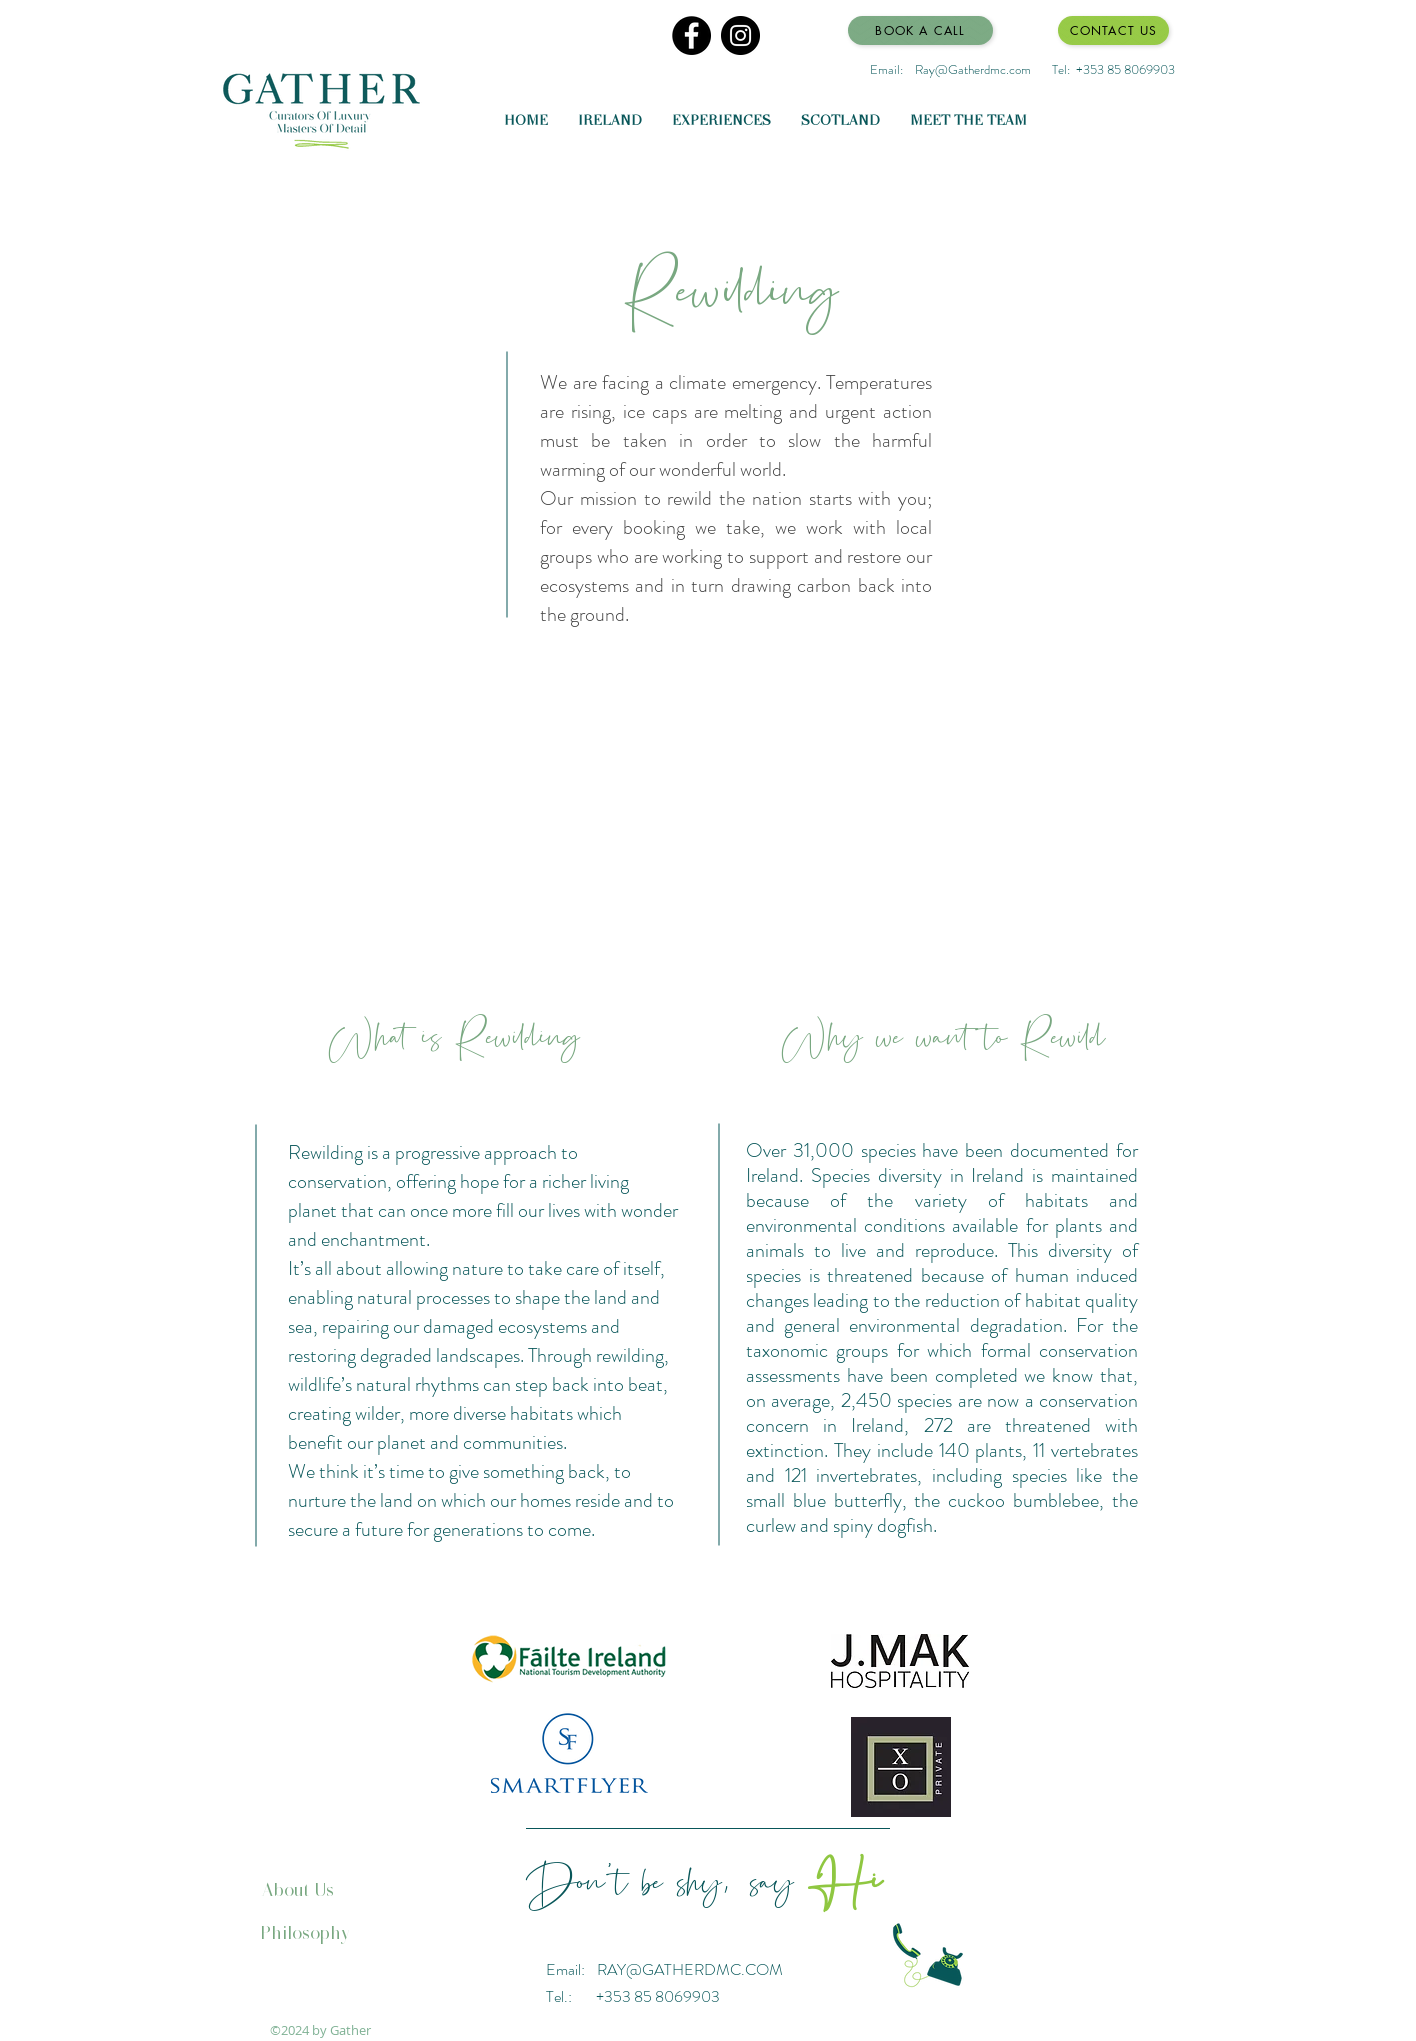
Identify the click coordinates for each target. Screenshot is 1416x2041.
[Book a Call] (920, 30)
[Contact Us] (1113, 30)
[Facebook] (691, 35)
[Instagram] (740, 35)
